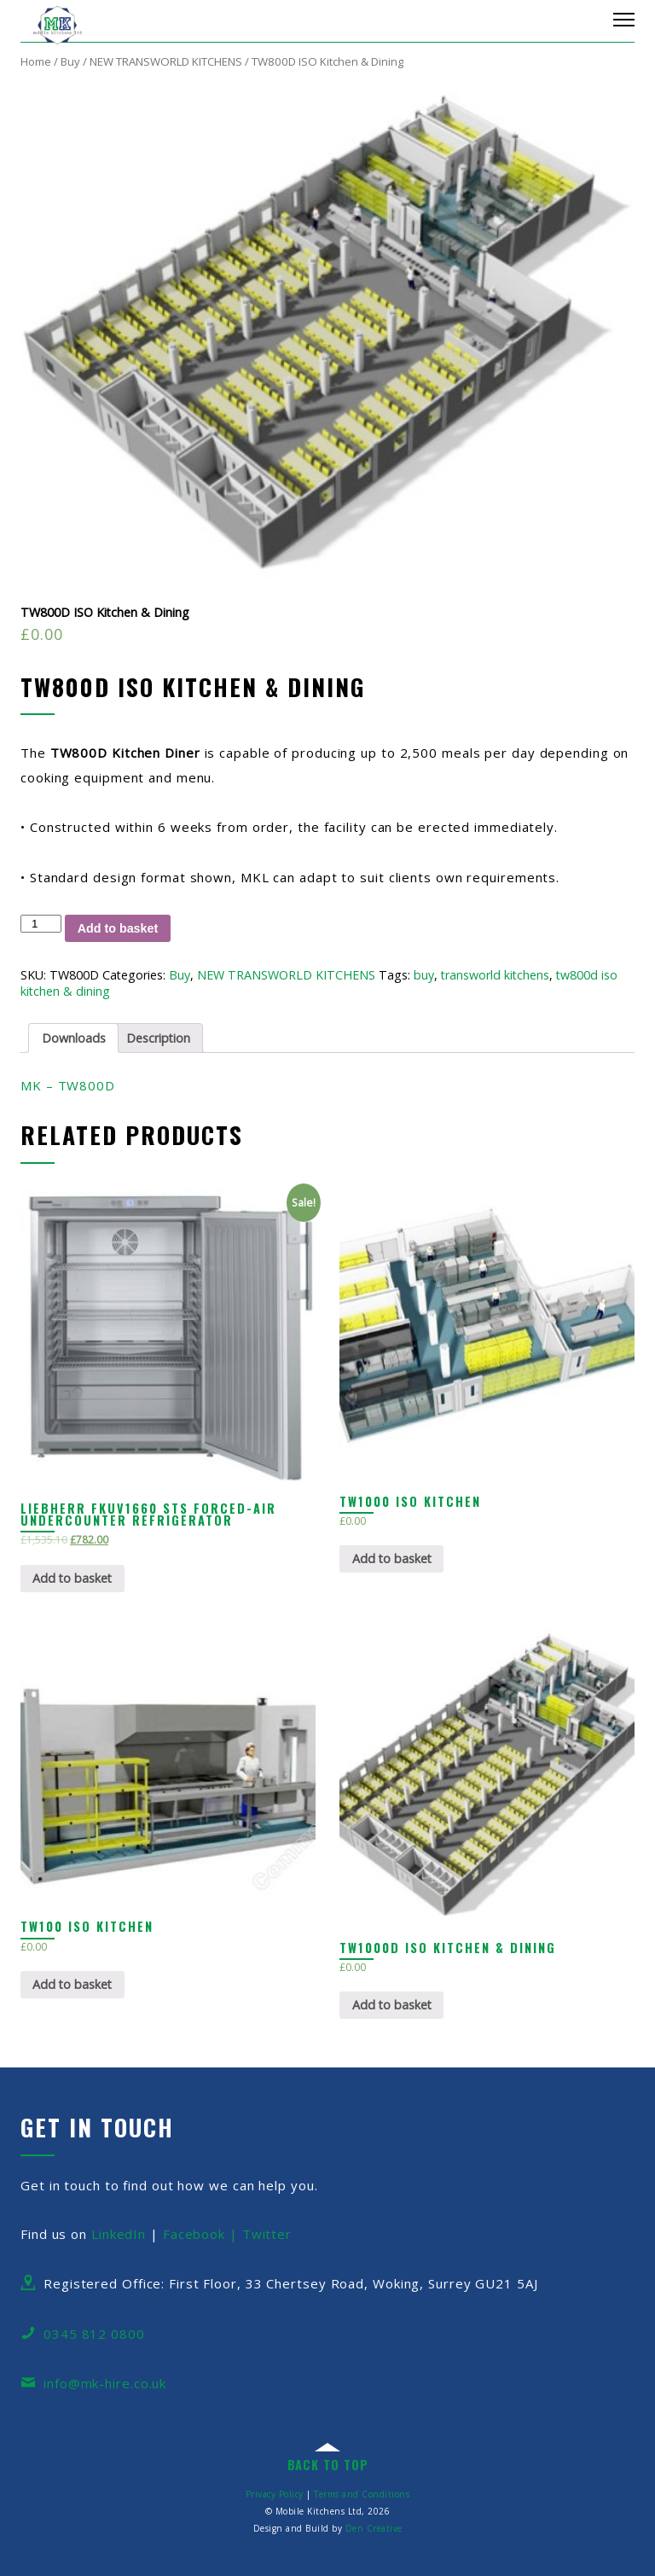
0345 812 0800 (94, 2333)
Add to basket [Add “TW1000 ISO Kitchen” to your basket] (392, 1558)
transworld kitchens (495, 975)
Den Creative (374, 2528)
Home (35, 61)
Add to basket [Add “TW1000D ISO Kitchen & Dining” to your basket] (392, 2005)
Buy (70, 61)
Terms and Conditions (361, 2494)
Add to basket (118, 928)
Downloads (74, 1038)
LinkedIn (118, 2233)
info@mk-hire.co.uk (104, 2383)
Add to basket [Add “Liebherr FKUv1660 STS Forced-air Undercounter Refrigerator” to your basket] (72, 1578)
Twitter (267, 2233)
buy (424, 975)
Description (158, 1038)
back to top (327, 2465)
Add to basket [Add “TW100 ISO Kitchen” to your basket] (72, 1984)
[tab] (73, 1038)
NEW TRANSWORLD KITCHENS (166, 61)
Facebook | (202, 2233)
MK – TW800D (67, 1085)
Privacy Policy (275, 2494)
